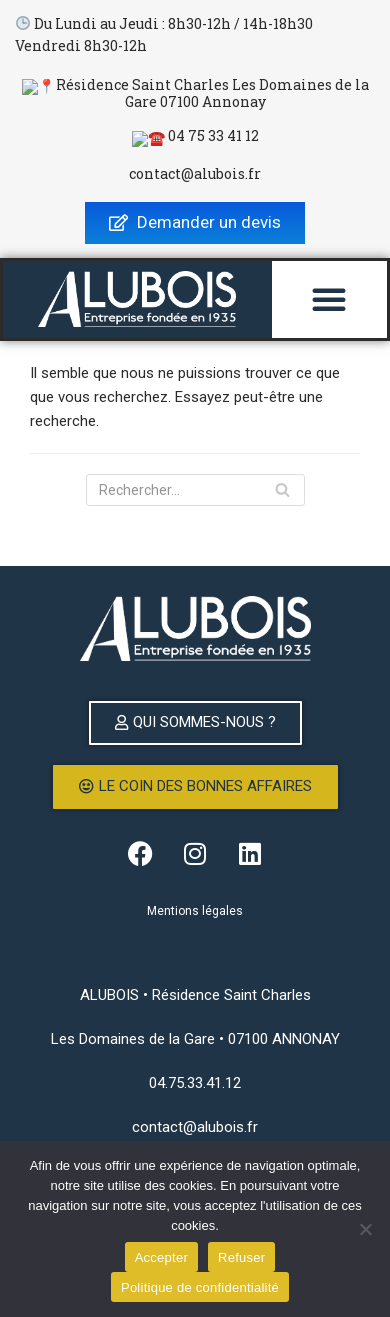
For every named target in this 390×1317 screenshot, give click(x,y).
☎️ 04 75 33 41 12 (195, 132)
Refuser (241, 1257)
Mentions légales (195, 904)
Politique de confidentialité (200, 1287)
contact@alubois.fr (195, 166)
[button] (329, 292)
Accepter (161, 1257)
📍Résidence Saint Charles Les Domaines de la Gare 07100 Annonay (195, 91)
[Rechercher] (195, 483)
